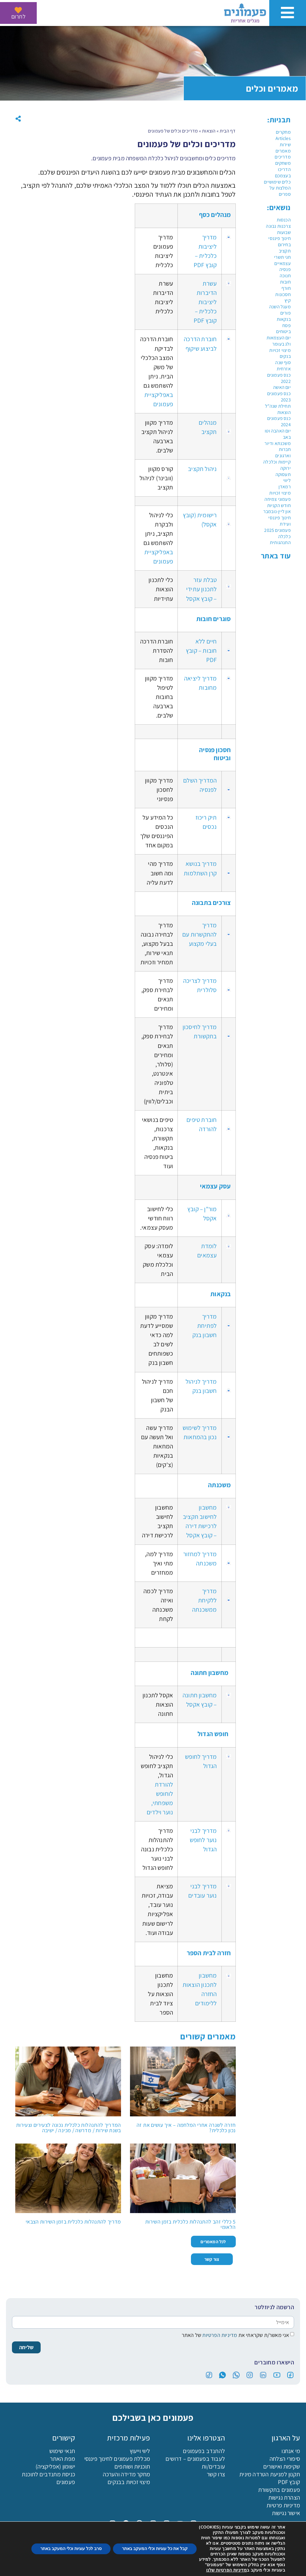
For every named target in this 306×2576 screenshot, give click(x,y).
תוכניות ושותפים (132, 2466)
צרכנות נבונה (278, 226)
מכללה (115, 2566)
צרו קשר (216, 2474)
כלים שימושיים (277, 182)
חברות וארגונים (283, 452)
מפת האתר (62, 2459)
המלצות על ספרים (280, 191)
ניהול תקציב (202, 469)
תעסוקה (283, 474)
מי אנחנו (290, 2451)
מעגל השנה (280, 307)
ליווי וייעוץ (140, 2451)
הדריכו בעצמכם (283, 172)
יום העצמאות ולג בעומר (279, 341)
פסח (286, 325)
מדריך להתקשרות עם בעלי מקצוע (199, 934)
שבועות (284, 232)
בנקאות (284, 319)
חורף (286, 288)
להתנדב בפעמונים (204, 2451)
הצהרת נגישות (284, 2497)
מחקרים (283, 132)
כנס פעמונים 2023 (279, 396)
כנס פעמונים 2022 (279, 378)
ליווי (287, 480)
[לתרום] (18, 10)
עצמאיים (282, 263)
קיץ (287, 300)
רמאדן (285, 487)
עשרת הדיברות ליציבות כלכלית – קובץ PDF (205, 301)
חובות (285, 282)
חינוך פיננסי (279, 518)
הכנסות (284, 220)
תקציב (285, 251)
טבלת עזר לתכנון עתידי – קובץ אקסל (201, 589)
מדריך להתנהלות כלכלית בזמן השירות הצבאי (73, 2221)
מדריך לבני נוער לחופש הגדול (203, 1840)
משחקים (283, 163)
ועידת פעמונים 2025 (277, 527)
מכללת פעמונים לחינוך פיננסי (117, 2459)
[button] (18, 119)
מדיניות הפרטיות (219, 2335)
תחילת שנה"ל (278, 406)
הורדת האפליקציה (191, 2566)
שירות (285, 144)
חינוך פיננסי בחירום (279, 241)
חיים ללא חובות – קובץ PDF (201, 650)
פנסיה (285, 269)
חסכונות (282, 294)
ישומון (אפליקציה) (55, 2466)
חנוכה (285, 275)
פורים (285, 313)
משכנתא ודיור (277, 443)
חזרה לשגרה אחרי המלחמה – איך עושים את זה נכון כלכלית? (186, 2127)
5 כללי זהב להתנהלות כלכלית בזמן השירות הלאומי (190, 2224)
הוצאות (284, 412)
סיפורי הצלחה (285, 2459)
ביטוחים (283, 331)
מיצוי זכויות (279, 493)
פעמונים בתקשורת (279, 2490)
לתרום (18, 16)
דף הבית (227, 131)
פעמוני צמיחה (277, 499)
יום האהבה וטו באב (278, 434)
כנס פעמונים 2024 (279, 421)
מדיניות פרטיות (283, 2505)
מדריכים (282, 157)
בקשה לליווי (38, 2566)
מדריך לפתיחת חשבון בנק (204, 1325)
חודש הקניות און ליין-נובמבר (277, 508)
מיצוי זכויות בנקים (279, 353)
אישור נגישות (286, 2513)
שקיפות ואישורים (281, 2466)
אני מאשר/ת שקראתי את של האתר (235, 2335)
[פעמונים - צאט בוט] (291, 2561)
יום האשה (282, 387)
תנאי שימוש (62, 2451)
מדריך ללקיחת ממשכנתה (204, 1600)
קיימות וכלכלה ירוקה (277, 465)
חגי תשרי (282, 257)
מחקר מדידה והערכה (126, 2474)
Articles (283, 138)
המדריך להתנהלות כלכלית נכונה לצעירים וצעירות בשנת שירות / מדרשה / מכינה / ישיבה (68, 2127)
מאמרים (283, 151)
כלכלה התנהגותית (280, 539)
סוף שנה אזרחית (282, 365)
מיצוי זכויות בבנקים (129, 2482)
